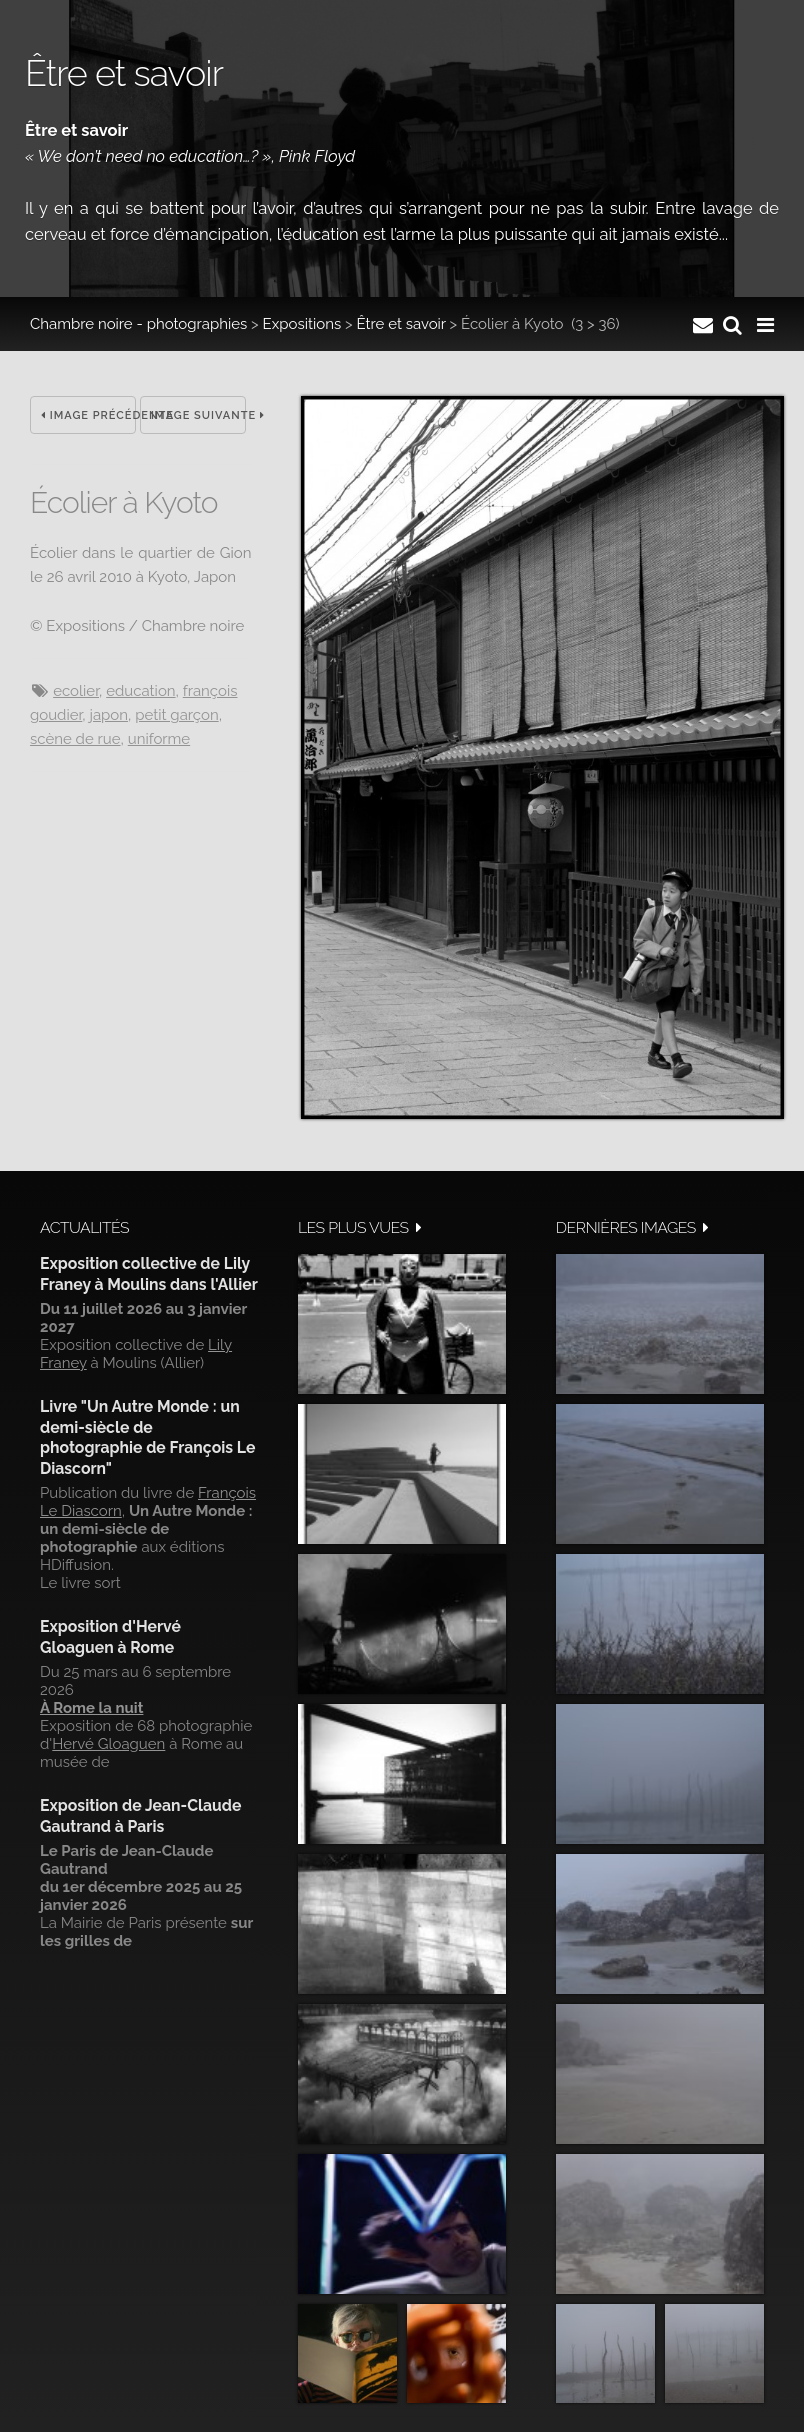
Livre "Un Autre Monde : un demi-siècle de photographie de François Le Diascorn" (147, 1437)
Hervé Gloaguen (108, 1744)
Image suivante (198, 415)
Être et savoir (400, 324)
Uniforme (159, 739)
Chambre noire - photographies (138, 324)
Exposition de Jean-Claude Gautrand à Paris (140, 1815)
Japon (109, 715)
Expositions (302, 324)
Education (140, 691)
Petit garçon (176, 715)
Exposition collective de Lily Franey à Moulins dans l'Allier (149, 1273)
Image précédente (88, 415)
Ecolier (76, 691)
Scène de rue (75, 739)
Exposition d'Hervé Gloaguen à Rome (110, 1636)
